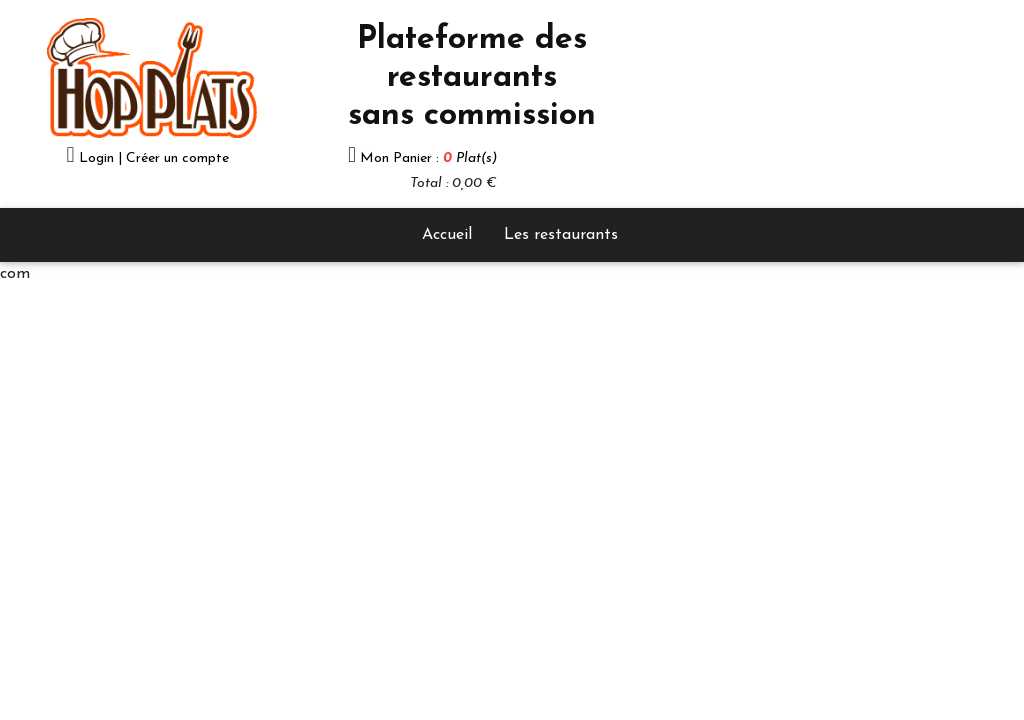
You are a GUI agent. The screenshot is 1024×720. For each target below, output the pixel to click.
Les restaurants (561, 235)
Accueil (447, 235)
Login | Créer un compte (154, 158)
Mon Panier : (428, 158)
